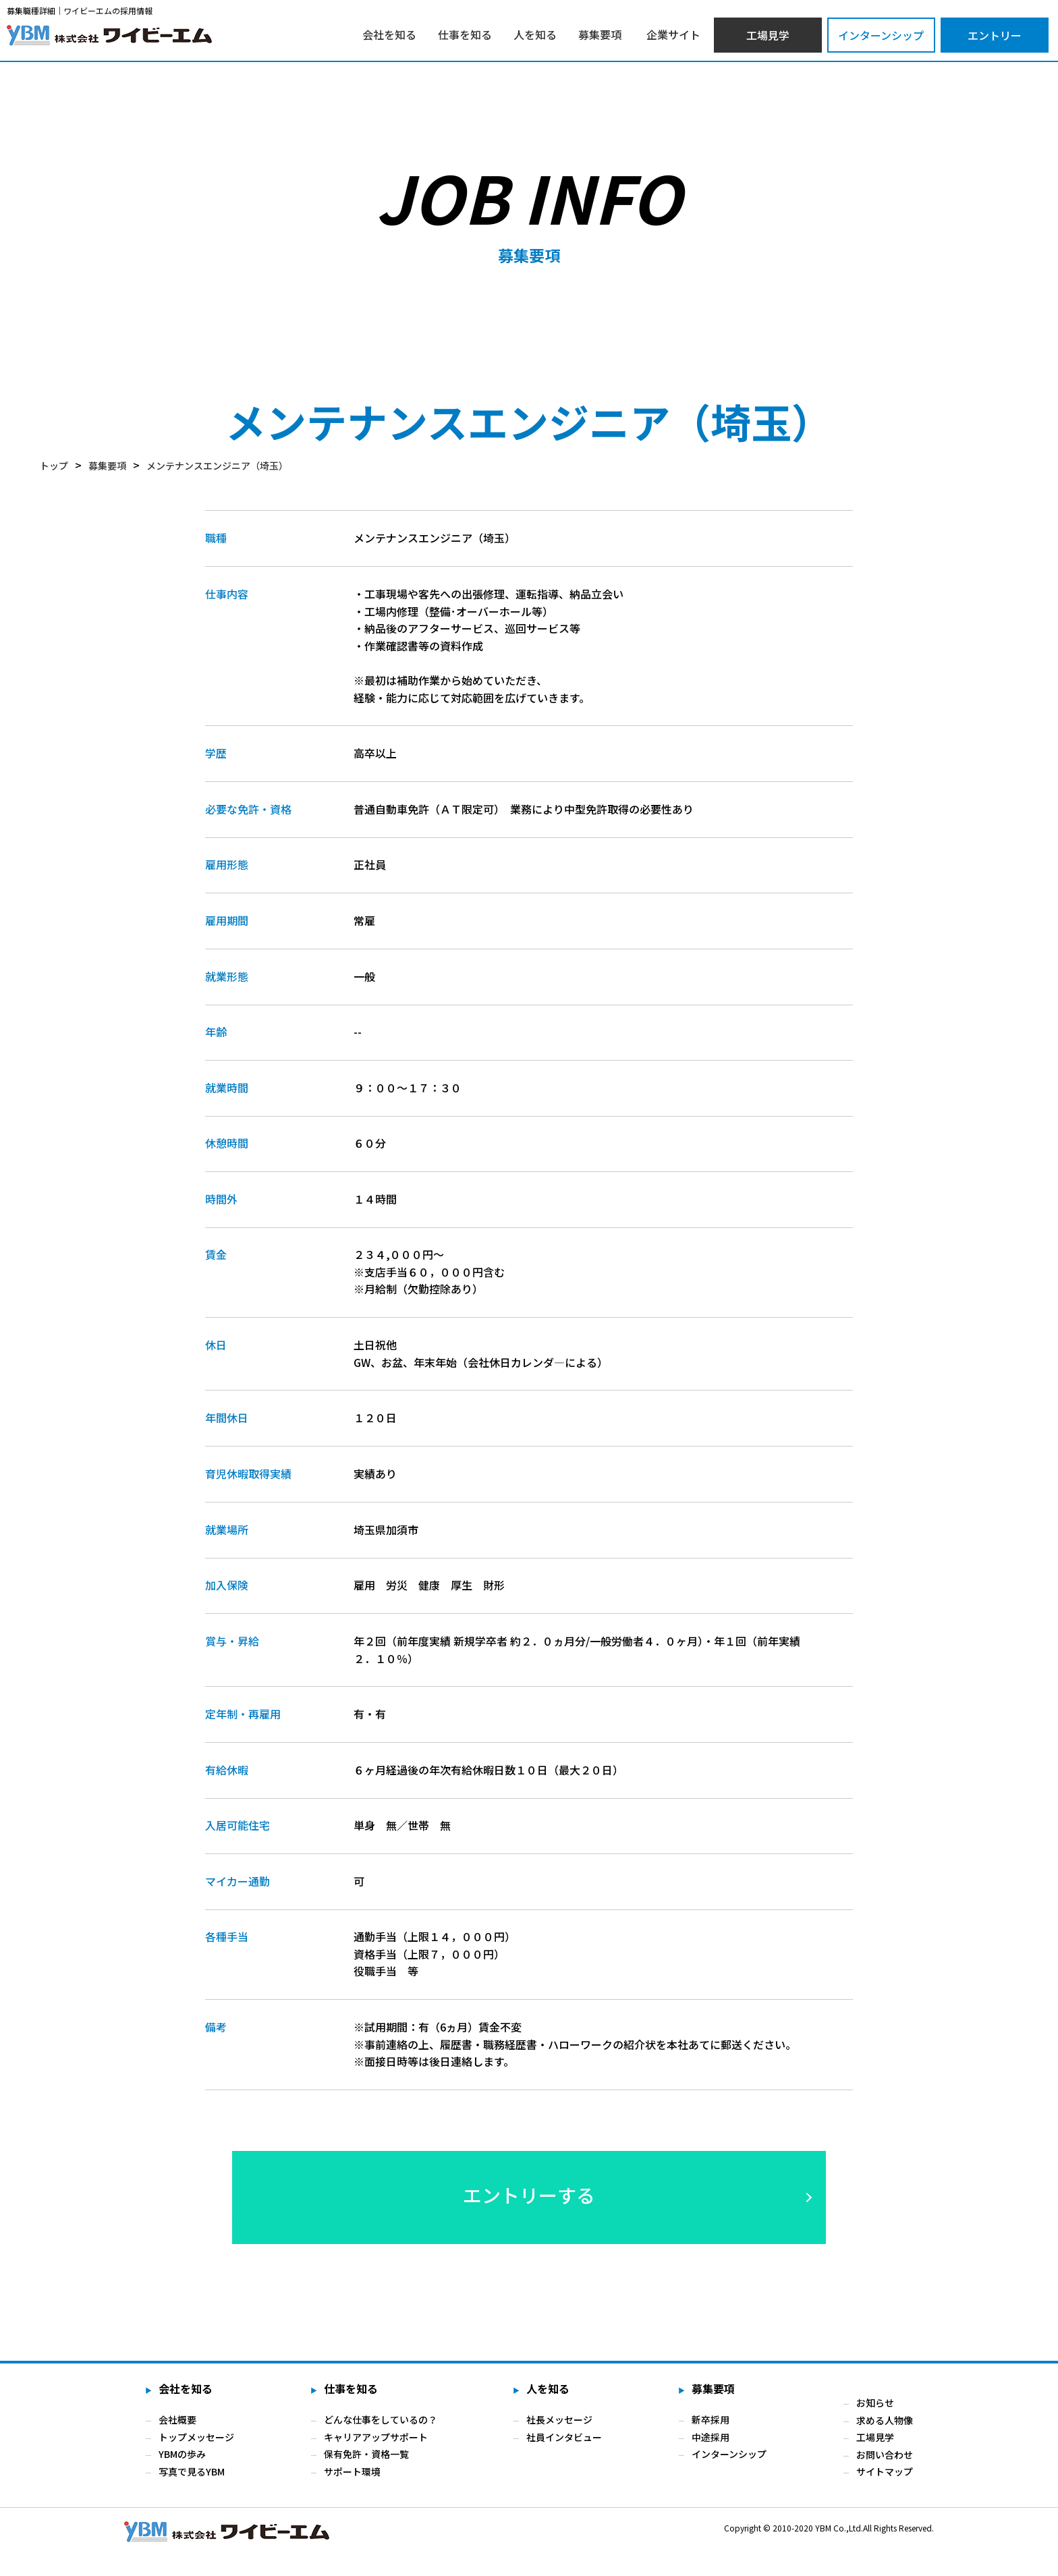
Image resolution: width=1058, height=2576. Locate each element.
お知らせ (875, 2402)
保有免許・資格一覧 (366, 2454)
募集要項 (599, 34)
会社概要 (177, 2419)
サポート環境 (352, 2471)
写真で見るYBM (192, 2471)
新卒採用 (710, 2419)
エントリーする (529, 2194)
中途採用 (710, 2437)
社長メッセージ (559, 2419)
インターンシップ (881, 35)
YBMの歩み (182, 2454)
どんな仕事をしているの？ (380, 2419)
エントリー (995, 35)
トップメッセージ (196, 2437)
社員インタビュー (564, 2437)
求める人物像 (884, 2419)
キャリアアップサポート (376, 2437)
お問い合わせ (884, 2454)
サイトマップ (884, 2471)
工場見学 (767, 35)
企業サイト (673, 34)
